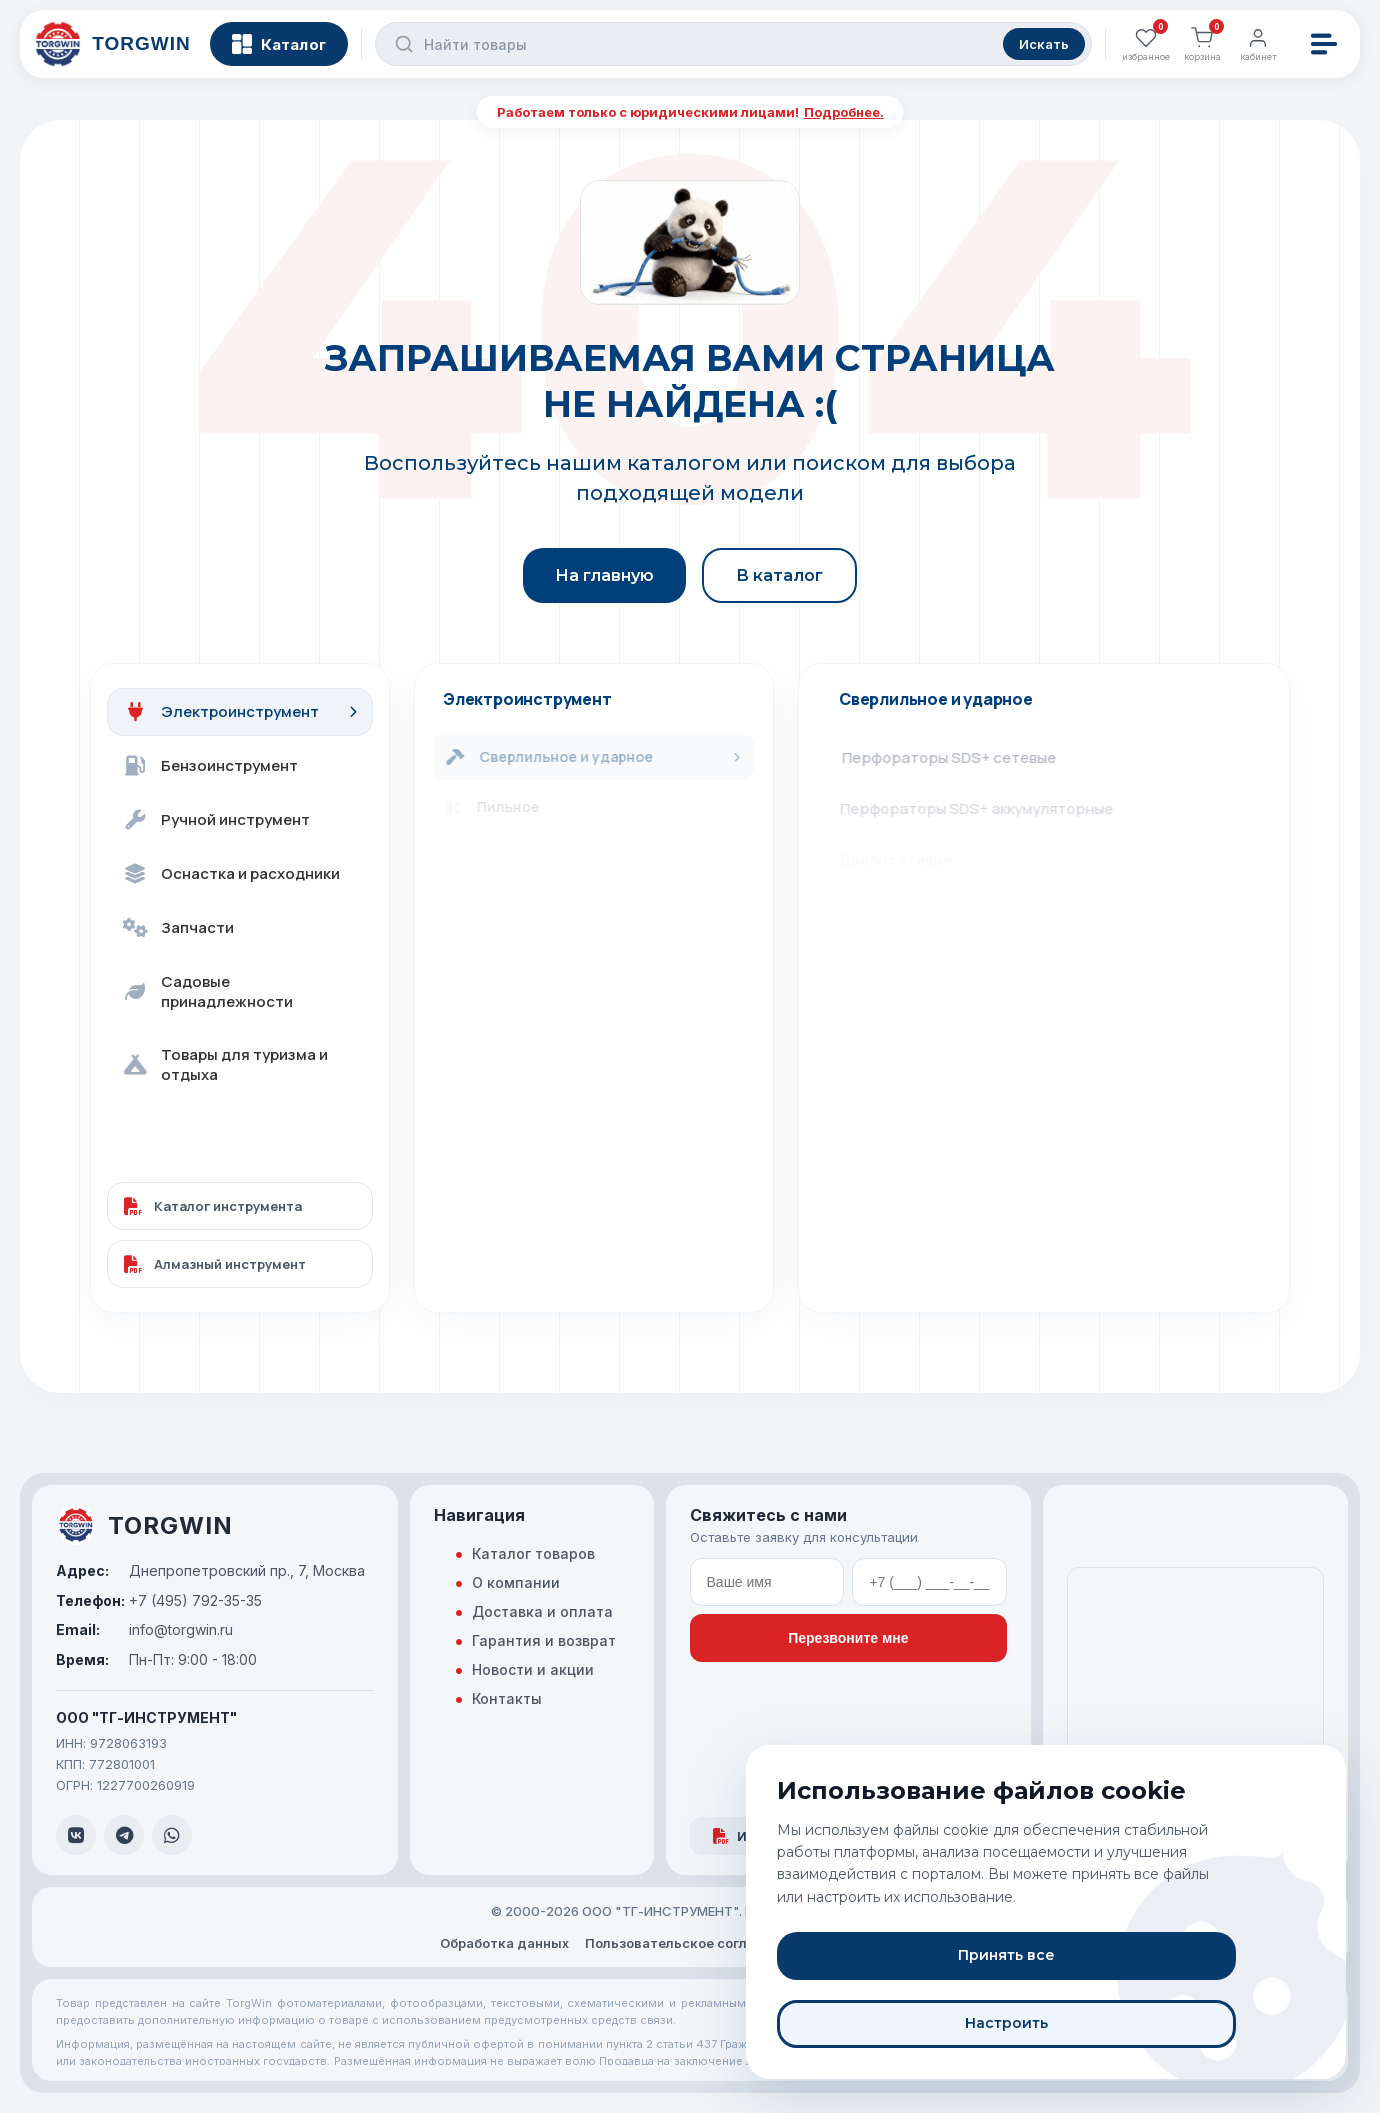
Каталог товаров (533, 1553)
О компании (516, 1582)
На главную (604, 575)
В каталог (779, 575)
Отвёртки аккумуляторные (946, 961)
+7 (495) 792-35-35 (159, 1601)
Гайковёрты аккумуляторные (953, 1012)
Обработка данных (504, 1943)
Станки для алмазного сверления (971, 1063)
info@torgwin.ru (144, 1630)
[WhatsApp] (172, 1835)
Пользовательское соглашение (692, 1943)
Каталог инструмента (213, 1206)
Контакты (507, 1698)
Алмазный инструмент (215, 1264)
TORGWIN (144, 1525)
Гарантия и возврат (544, 1640)
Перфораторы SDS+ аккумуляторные (984, 808)
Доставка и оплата (542, 1611)
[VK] (76, 1835)
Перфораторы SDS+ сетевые (955, 757)
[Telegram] (124, 1835)
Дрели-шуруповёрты (925, 910)
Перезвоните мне (848, 1638)
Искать (1041, 50)
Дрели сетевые (905, 859)
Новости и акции (533, 1669)
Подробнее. (844, 112)
